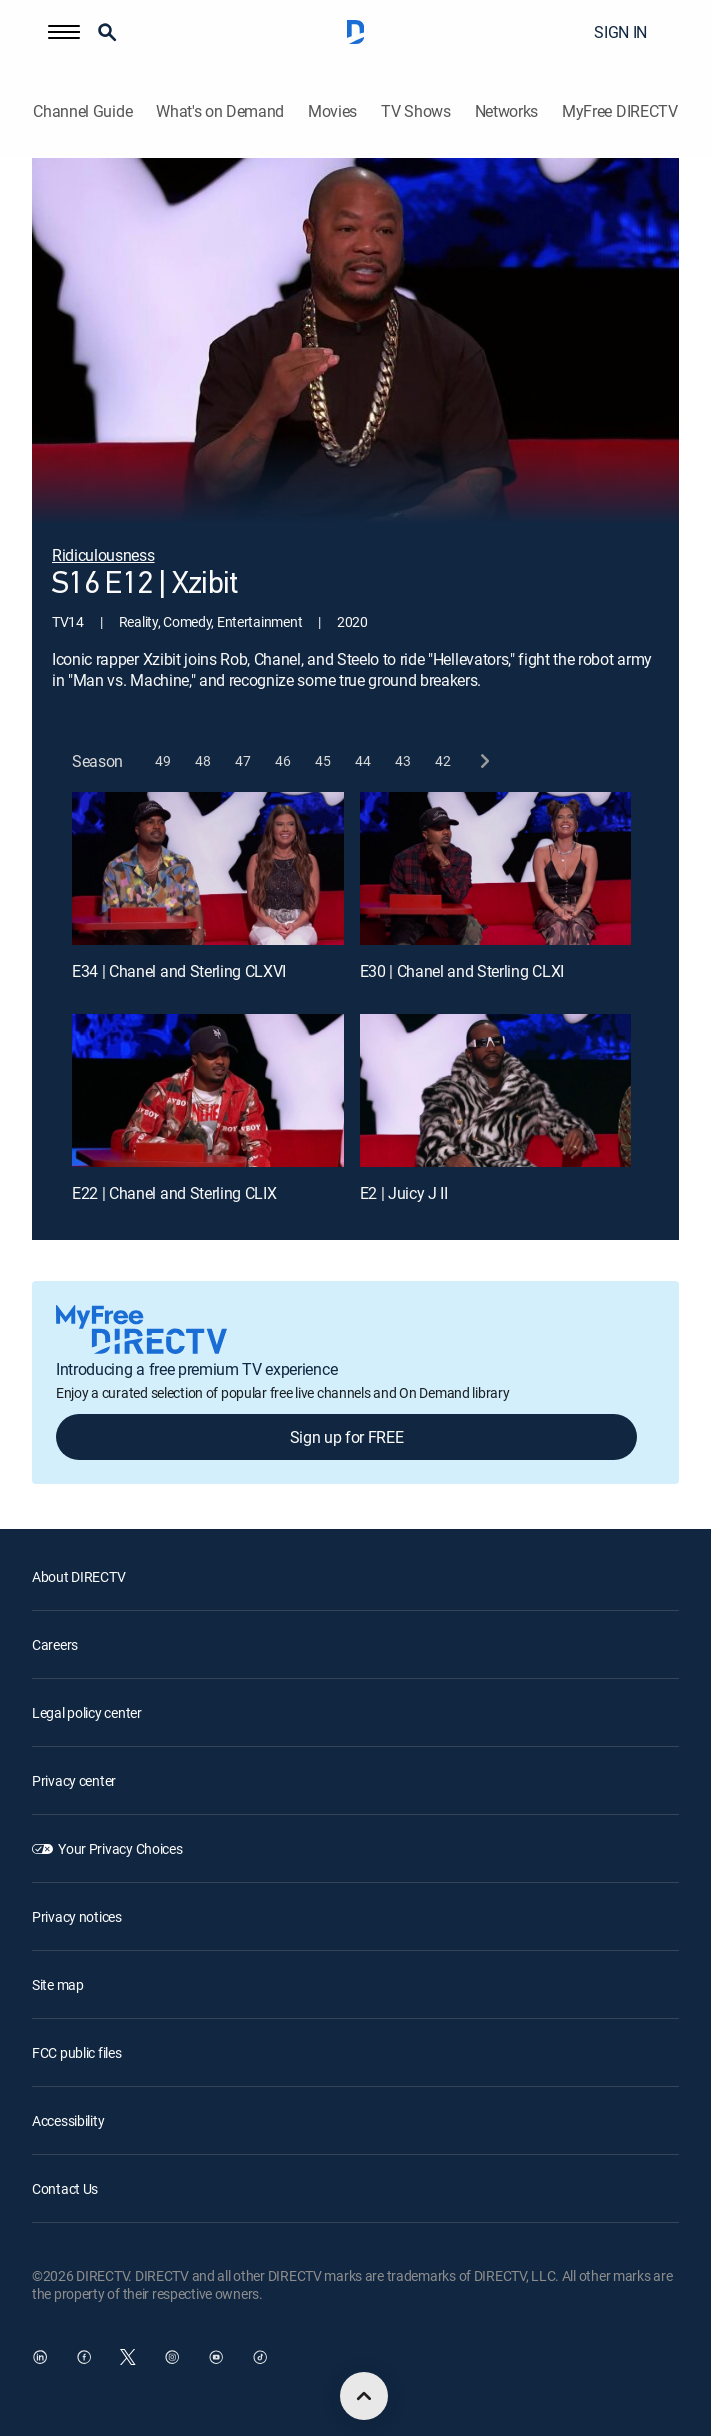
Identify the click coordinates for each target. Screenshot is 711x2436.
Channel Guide (82, 111)
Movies (332, 111)
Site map (58, 1984)
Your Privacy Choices (120, 1848)
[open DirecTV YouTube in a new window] (216, 2357)
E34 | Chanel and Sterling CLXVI (179, 971)
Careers (55, 1644)
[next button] (483, 760)
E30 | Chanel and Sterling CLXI (462, 971)
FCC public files (77, 2052)
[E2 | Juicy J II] (496, 1090)
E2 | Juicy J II (404, 1193)
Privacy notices (77, 1916)
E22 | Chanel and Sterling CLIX (174, 1193)
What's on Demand (220, 111)
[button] (64, 32)
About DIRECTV (78, 1576)
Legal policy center (87, 1712)
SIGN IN (620, 32)
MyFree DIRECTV (620, 111)
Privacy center (74, 1780)
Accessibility (68, 2120)
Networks (506, 111)
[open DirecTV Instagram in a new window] (172, 2357)
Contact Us (65, 2188)
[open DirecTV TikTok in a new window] (260, 2357)
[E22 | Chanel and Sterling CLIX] (208, 1090)
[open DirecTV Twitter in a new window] (128, 2357)
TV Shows (415, 111)
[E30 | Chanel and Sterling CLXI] (496, 868)
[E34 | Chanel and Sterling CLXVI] (208, 868)
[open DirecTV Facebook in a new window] (84, 2357)
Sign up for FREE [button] (347, 1437)
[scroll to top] (364, 2396)
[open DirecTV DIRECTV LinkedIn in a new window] (40, 2357)
